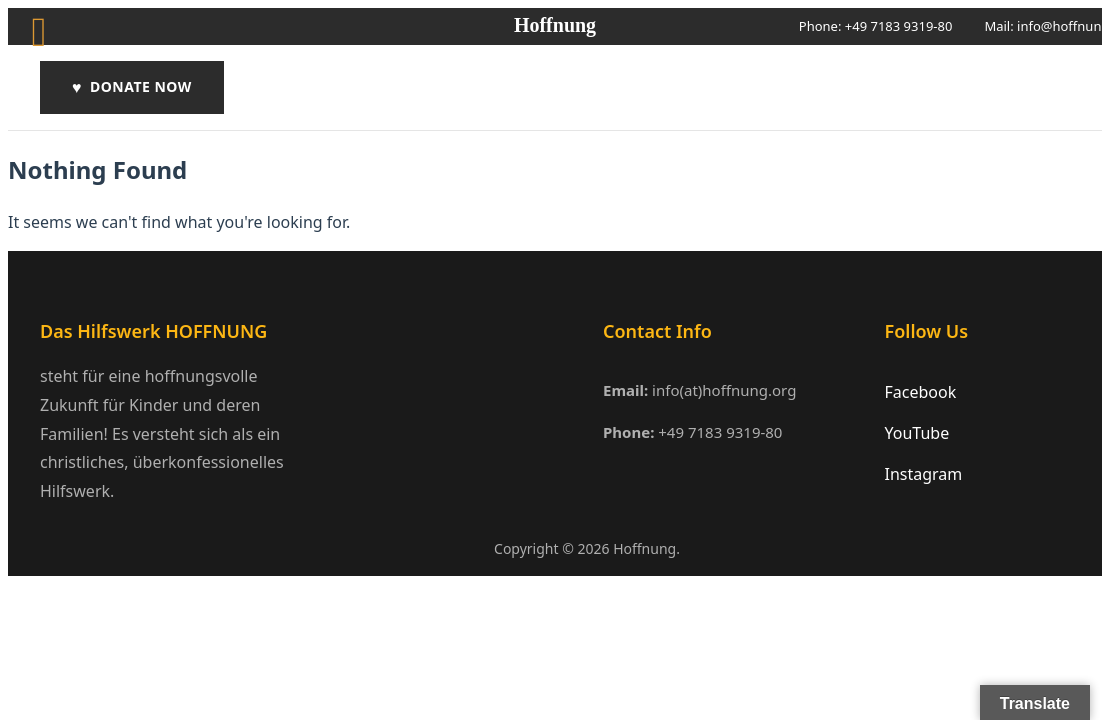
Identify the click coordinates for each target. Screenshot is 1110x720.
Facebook (921, 392)
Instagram (924, 474)
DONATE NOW (132, 88)
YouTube (917, 433)
